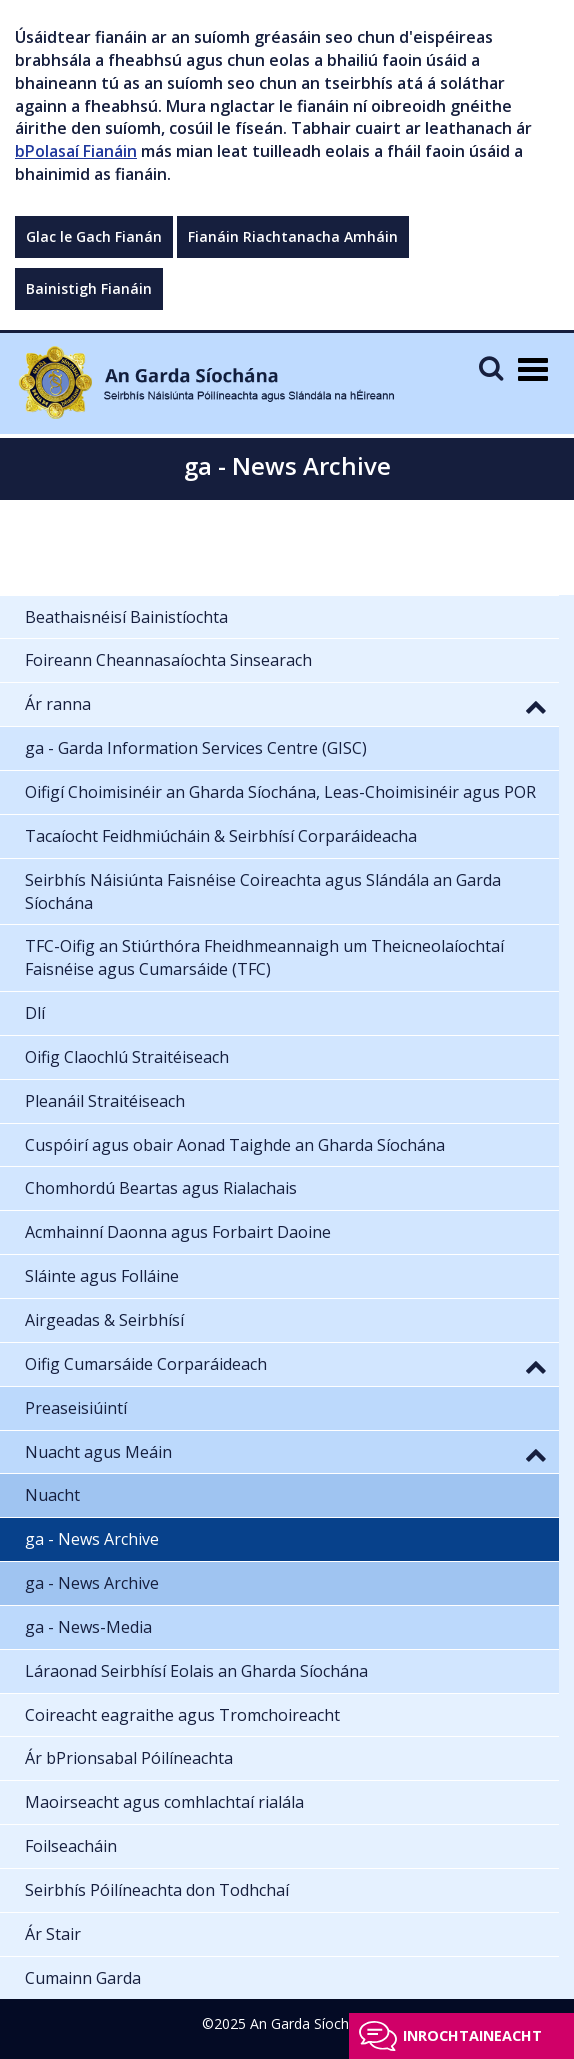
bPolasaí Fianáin (76, 151)
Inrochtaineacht (472, 2035)
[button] (536, 706)
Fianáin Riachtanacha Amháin (293, 236)
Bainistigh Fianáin (89, 288)
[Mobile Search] (491, 367)
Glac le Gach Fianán (94, 236)
